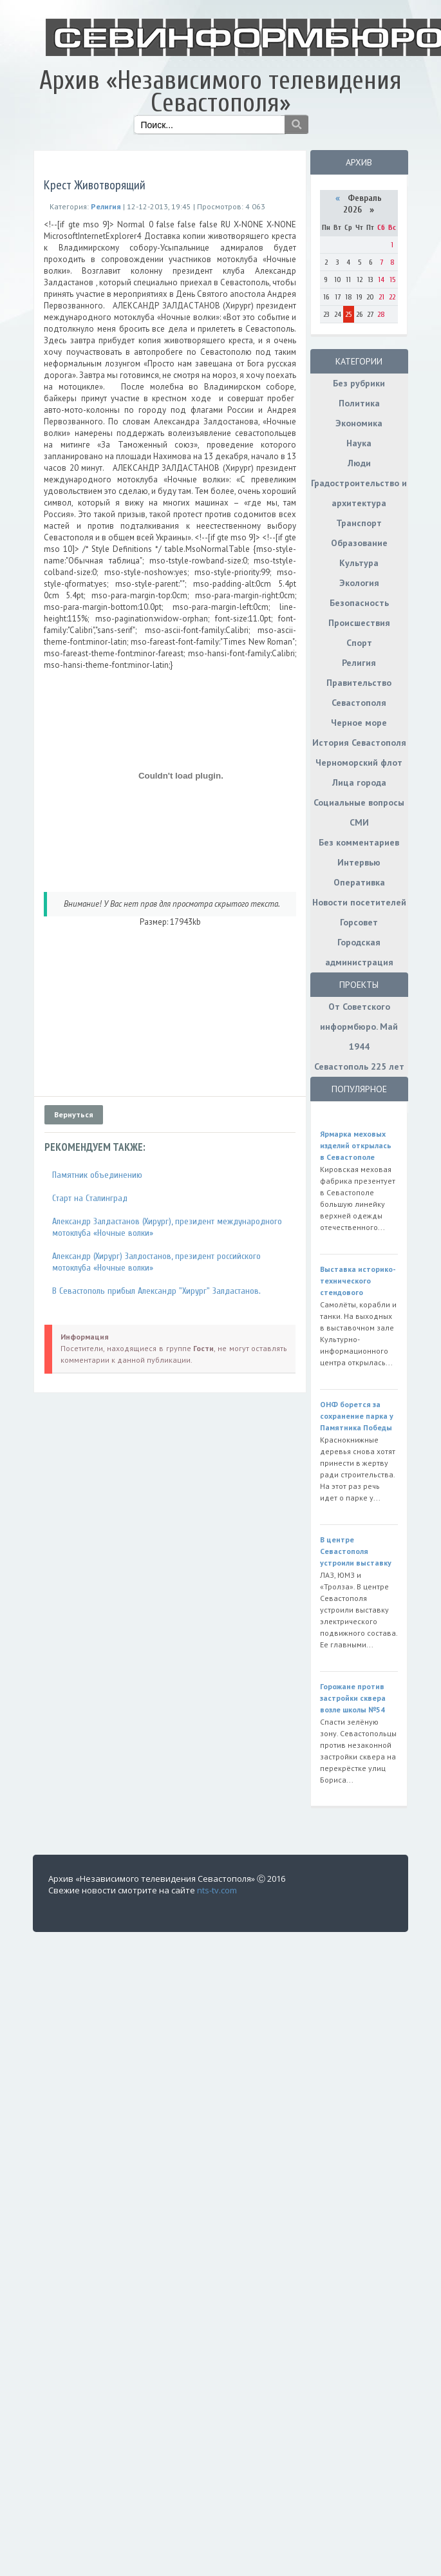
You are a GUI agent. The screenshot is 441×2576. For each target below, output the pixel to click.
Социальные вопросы (359, 802)
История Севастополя (359, 742)
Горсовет (359, 922)
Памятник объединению (97, 1175)
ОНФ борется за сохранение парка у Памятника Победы (356, 1415)
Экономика (358, 423)
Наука (358, 443)
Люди (359, 463)
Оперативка (359, 882)
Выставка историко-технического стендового (358, 1280)
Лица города (359, 782)
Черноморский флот (358, 762)
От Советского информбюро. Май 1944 (359, 1026)
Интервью (358, 862)
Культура (359, 563)
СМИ (359, 822)
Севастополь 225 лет (359, 1066)
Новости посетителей (359, 902)
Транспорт (359, 523)
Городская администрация (359, 952)
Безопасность (359, 603)
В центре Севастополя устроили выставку (355, 1551)
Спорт (359, 643)
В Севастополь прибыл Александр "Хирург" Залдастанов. (156, 1290)
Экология (359, 583)
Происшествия (359, 623)
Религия (359, 662)
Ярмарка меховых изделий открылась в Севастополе (355, 1145)
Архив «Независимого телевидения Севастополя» (220, 92)
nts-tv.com (217, 1890)
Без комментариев (359, 842)
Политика (359, 403)
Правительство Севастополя (358, 692)
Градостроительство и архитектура (359, 493)
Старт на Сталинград (89, 1198)
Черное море (359, 722)
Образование (359, 543)
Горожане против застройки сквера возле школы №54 (353, 1697)
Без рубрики (359, 383)
